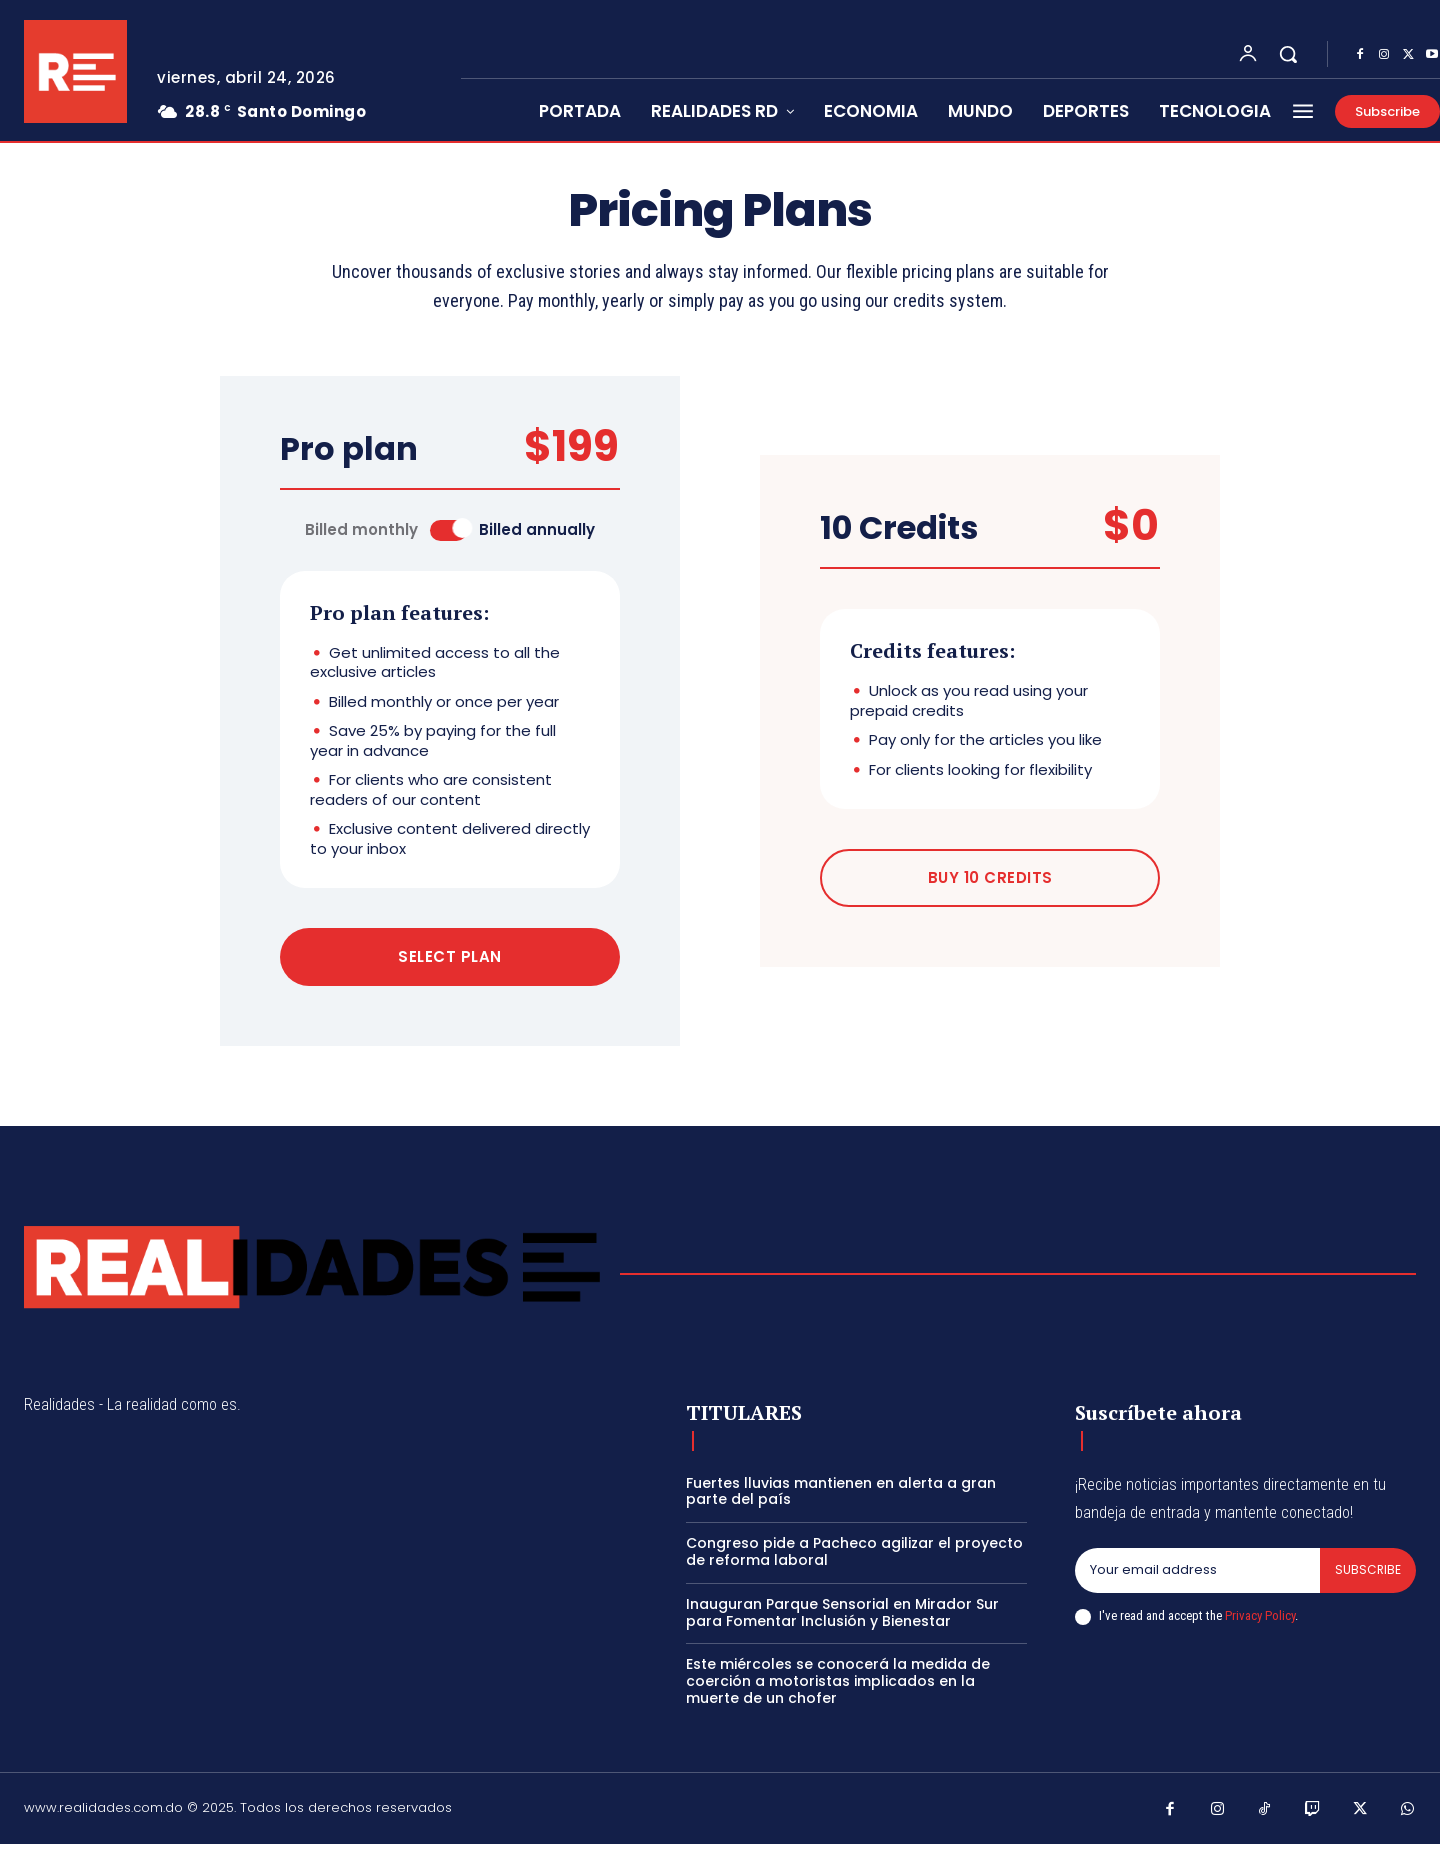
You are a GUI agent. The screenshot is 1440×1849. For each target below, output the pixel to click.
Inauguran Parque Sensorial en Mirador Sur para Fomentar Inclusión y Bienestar (842, 1617)
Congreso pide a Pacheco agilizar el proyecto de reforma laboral (854, 1556)
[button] (1288, 54)
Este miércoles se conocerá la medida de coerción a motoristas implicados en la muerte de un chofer (838, 1686)
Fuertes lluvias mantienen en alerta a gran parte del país (841, 1496)
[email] (1196, 1576)
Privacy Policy (1260, 1621)
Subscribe (1366, 1575)
